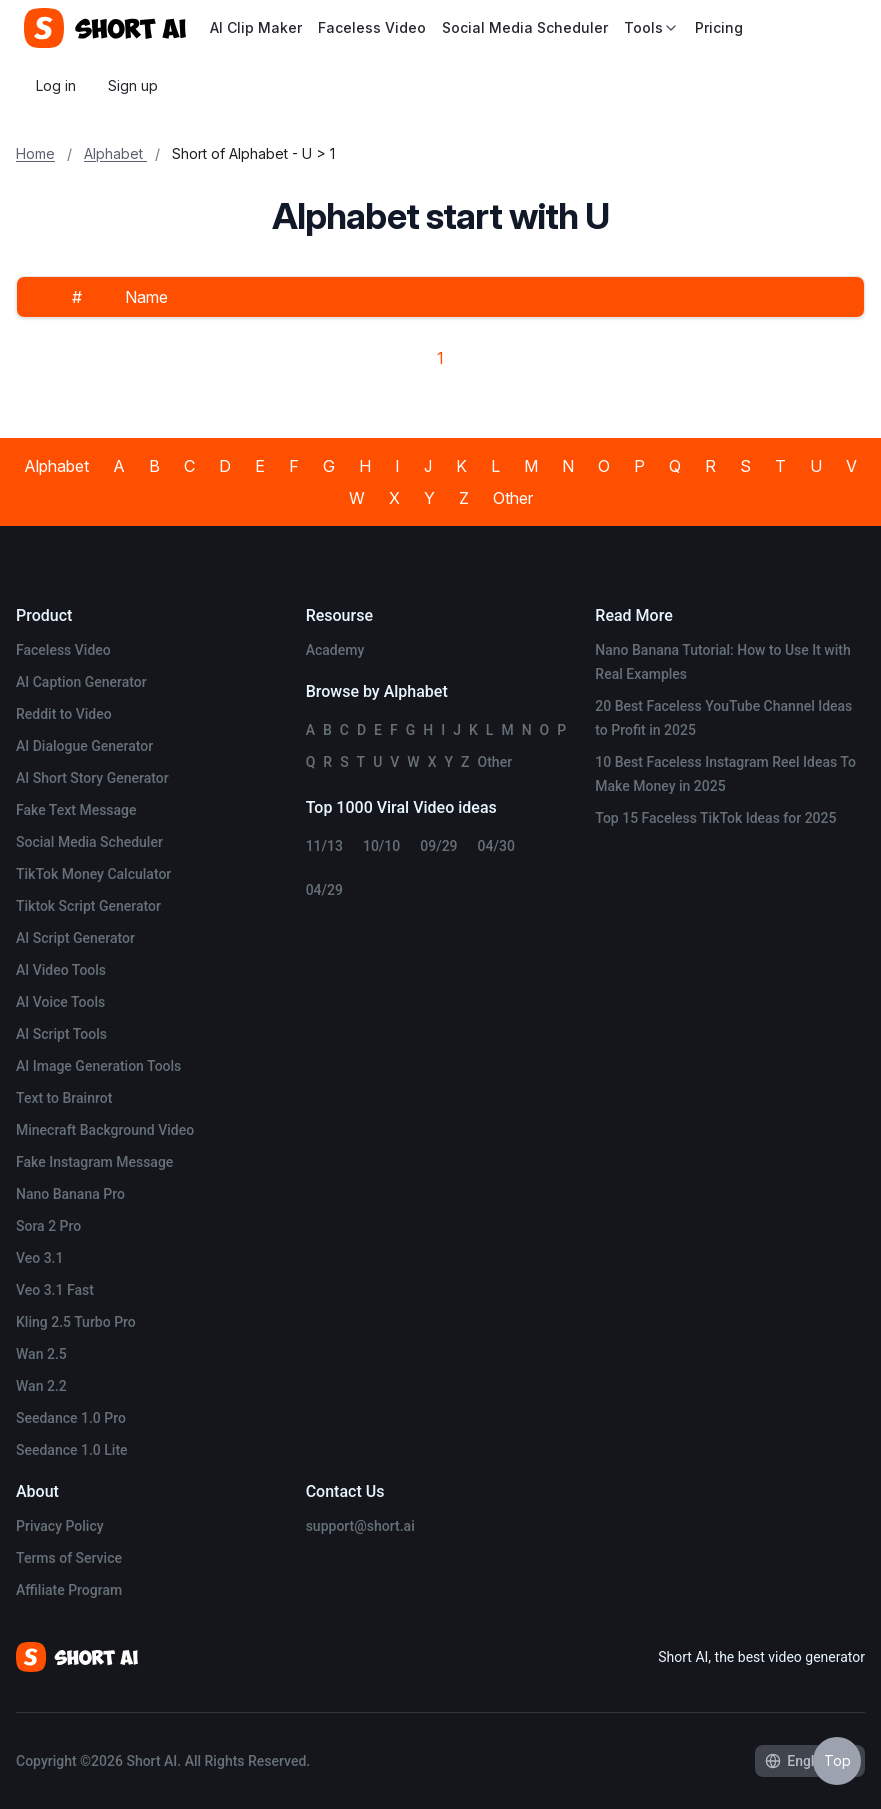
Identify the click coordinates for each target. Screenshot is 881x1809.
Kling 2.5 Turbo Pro (76, 1322)
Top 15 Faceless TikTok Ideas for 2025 (715, 818)
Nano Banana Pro (70, 1194)
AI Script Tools (61, 1034)
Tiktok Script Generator (88, 906)
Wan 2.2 (41, 1386)
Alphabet (115, 153)
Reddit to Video (64, 714)
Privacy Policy (60, 1526)
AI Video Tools (61, 970)
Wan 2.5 (41, 1354)
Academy (335, 650)
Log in (56, 85)
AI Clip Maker (256, 27)
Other (513, 498)
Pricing (719, 27)
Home (35, 153)
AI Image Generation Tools (98, 1066)
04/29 (324, 890)
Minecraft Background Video (105, 1130)
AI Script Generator (75, 938)
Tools (651, 27)
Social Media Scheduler (525, 27)
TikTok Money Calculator (93, 874)
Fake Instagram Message (94, 1162)
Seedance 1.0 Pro (71, 1418)
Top (837, 1760)
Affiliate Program (69, 1590)
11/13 (324, 846)
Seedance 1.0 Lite (72, 1450)
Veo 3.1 (39, 1258)
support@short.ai (360, 1526)
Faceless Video (372, 27)
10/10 (381, 846)
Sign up (133, 85)
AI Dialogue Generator (84, 746)
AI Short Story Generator (92, 778)
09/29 (438, 846)
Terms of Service (69, 1558)
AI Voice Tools (60, 1002)
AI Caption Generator (81, 682)
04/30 (496, 846)
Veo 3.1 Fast (55, 1290)
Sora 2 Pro (48, 1226)
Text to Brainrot (64, 1098)
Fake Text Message (76, 810)
